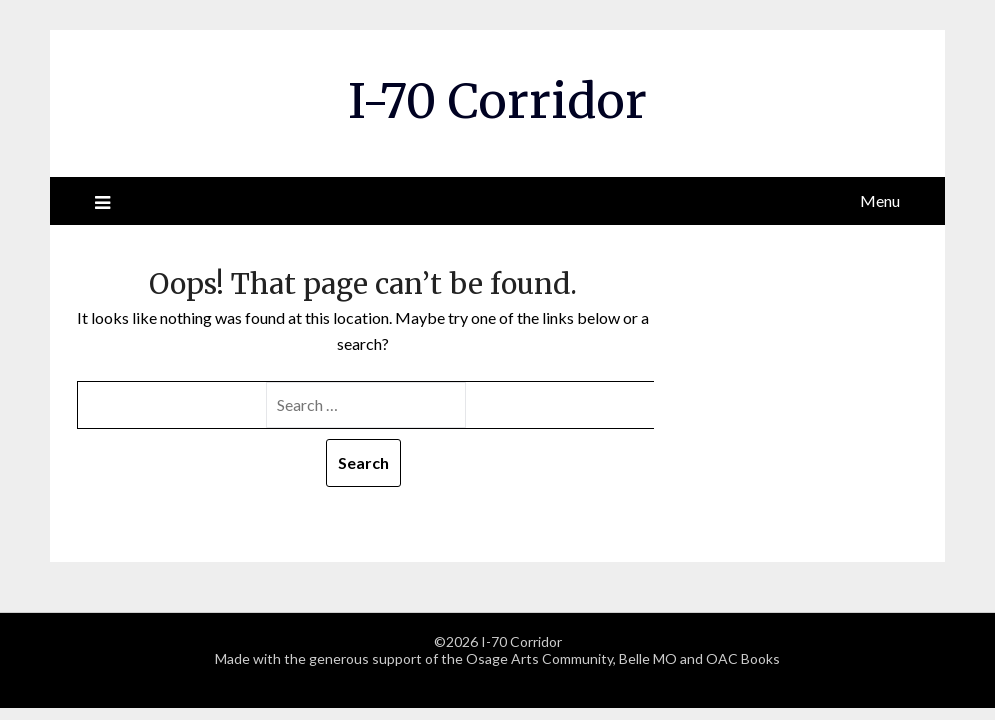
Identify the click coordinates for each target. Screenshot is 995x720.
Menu (880, 200)
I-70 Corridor (497, 101)
